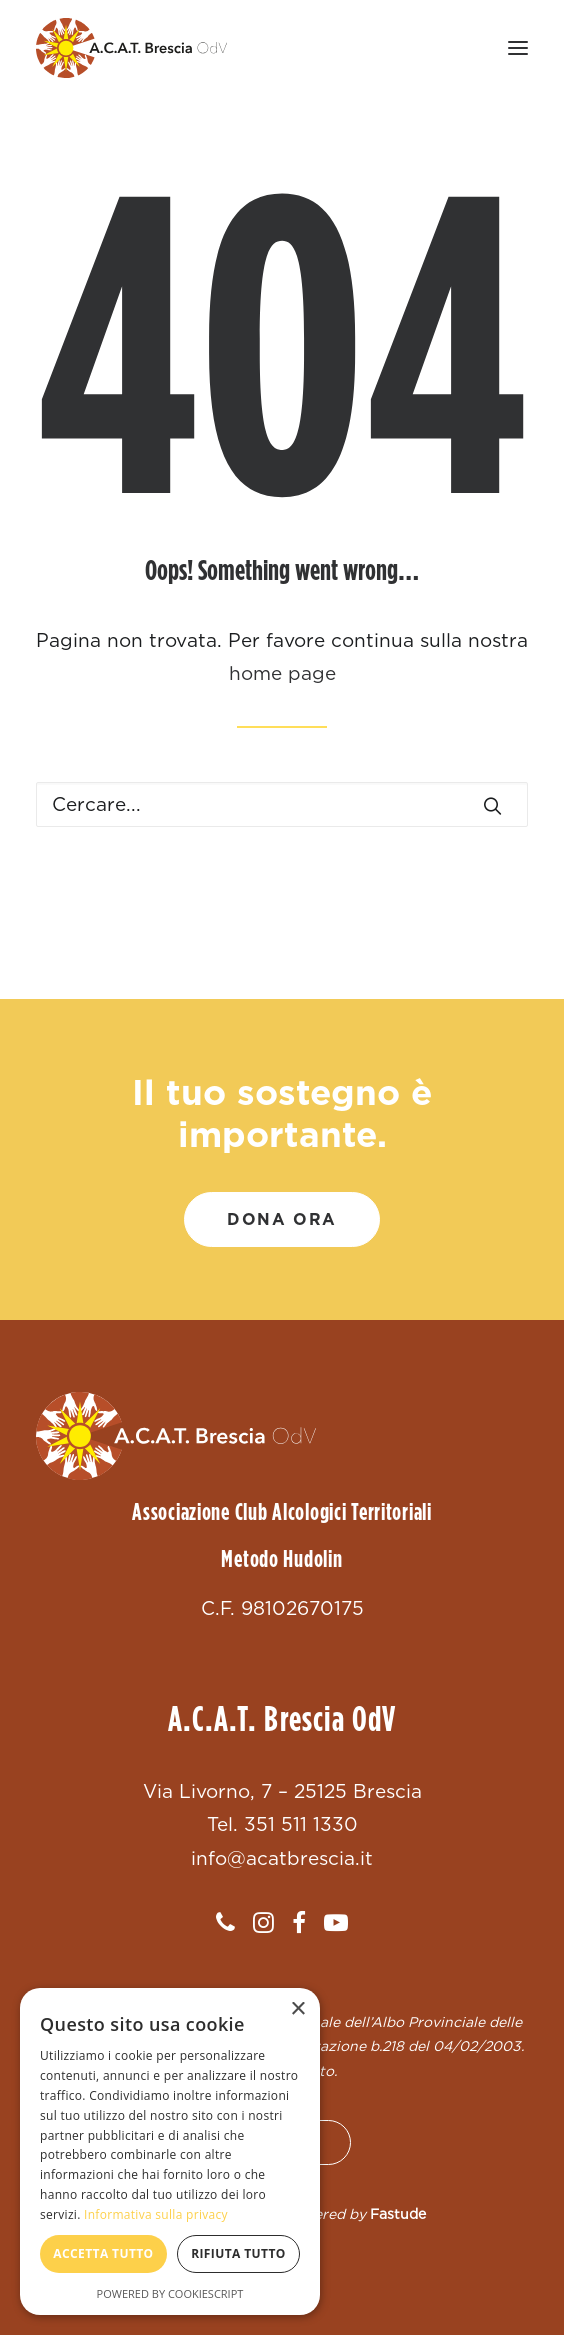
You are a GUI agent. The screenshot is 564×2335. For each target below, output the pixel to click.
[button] (518, 48)
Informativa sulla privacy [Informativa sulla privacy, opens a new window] (156, 2214)
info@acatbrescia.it (282, 1858)
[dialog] (170, 2151)
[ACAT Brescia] (131, 48)
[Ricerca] (282, 804)
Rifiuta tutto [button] (238, 2253)
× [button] (297, 2009)
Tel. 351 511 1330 (282, 1824)
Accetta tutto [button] (103, 2253)
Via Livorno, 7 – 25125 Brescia (282, 1791)
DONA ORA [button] (282, 1219)
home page (282, 673)
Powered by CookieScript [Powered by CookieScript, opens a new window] (170, 2293)
